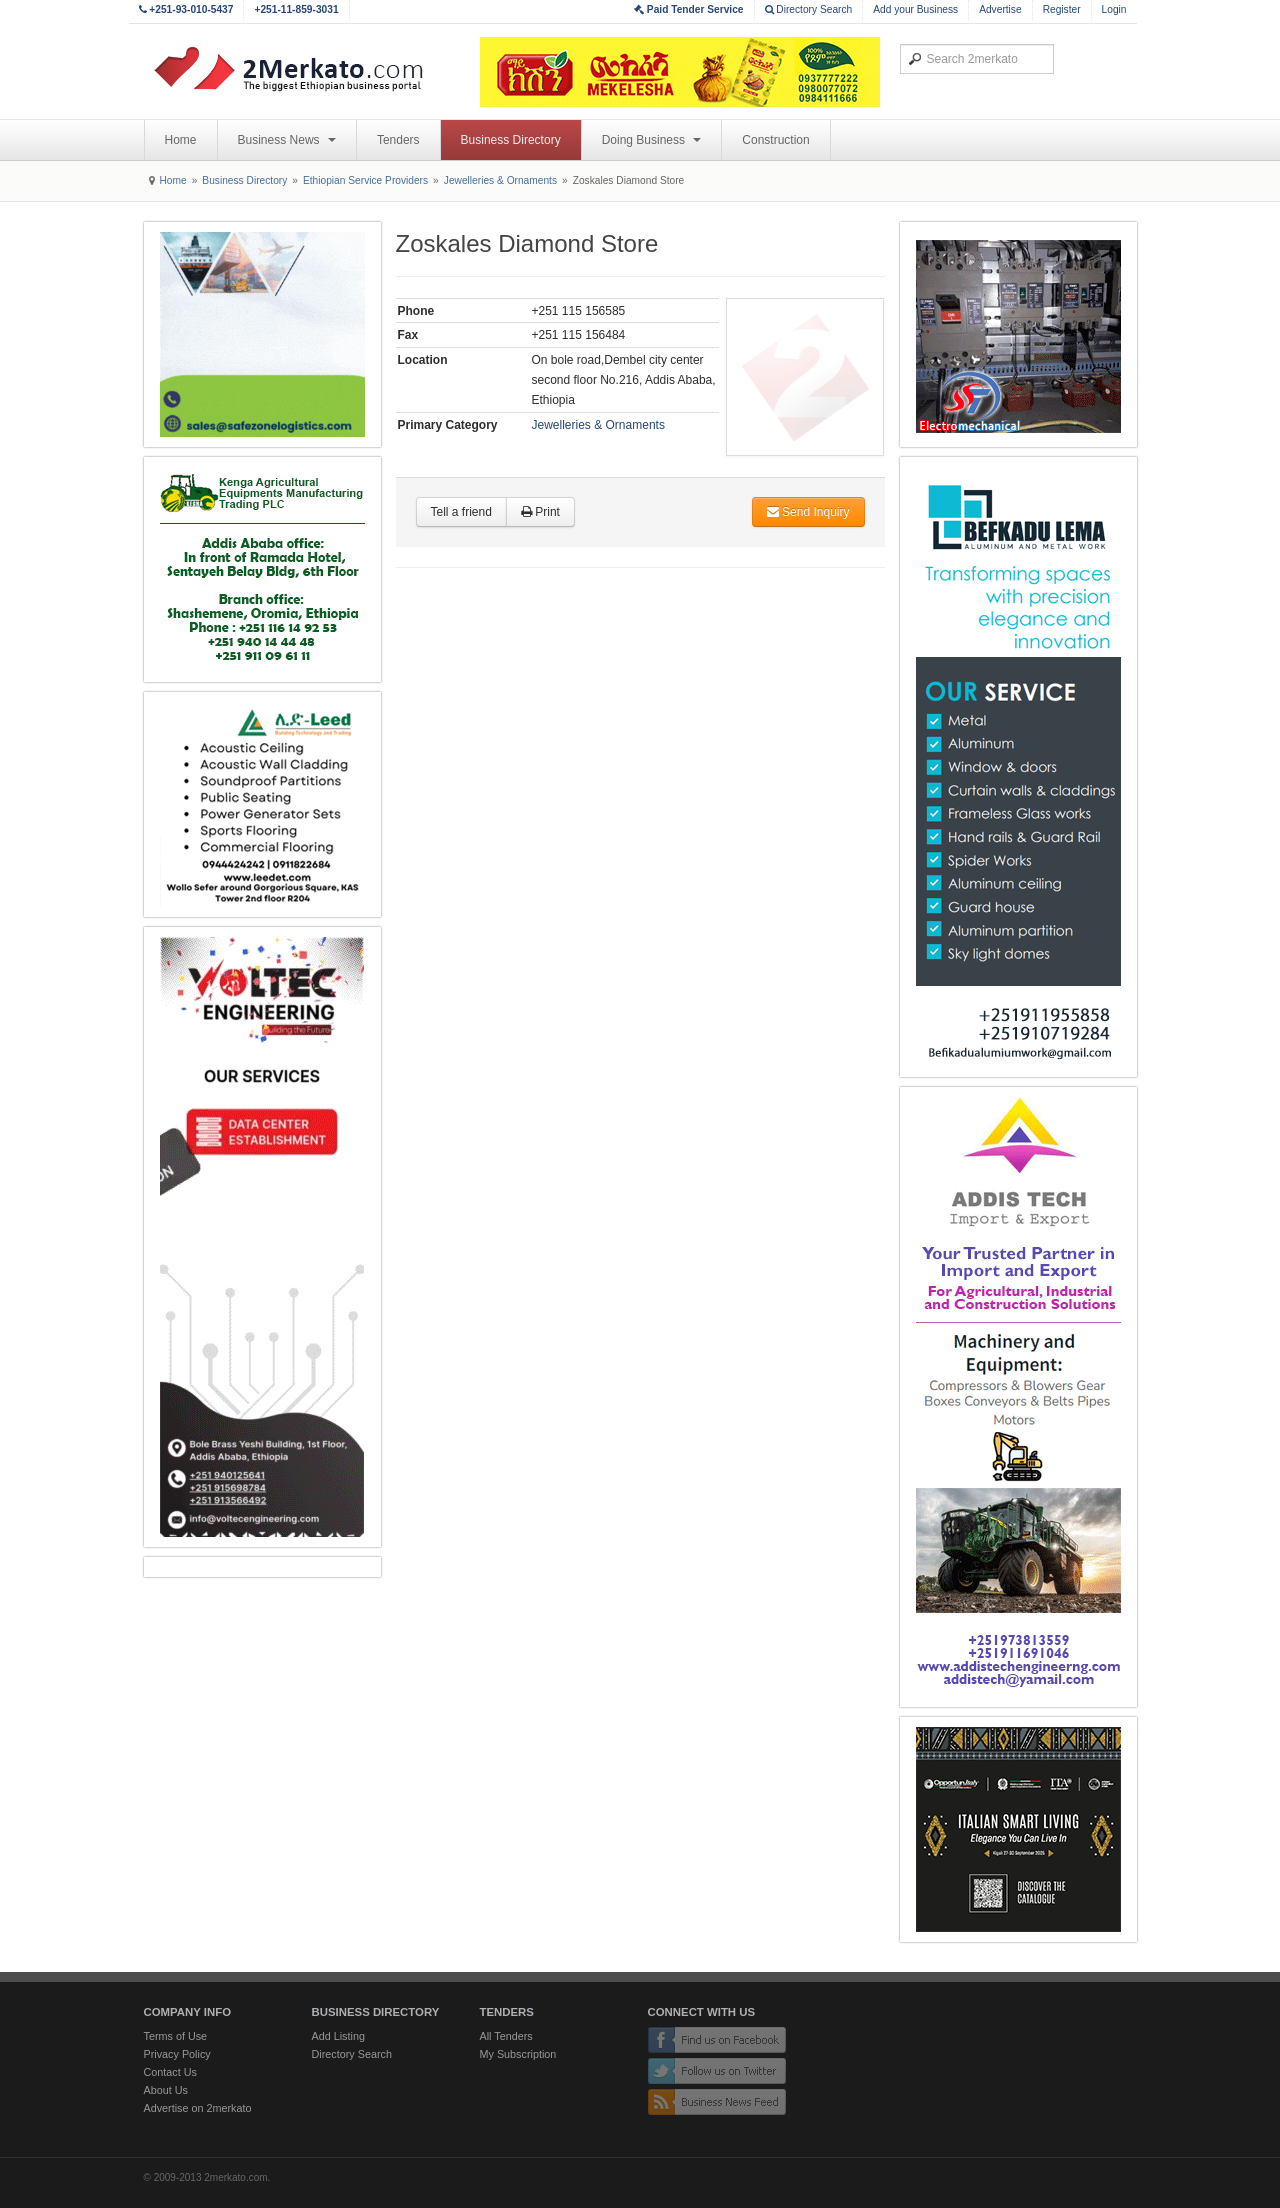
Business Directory (511, 140)
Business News (287, 140)
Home (181, 140)
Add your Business (915, 9)
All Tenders (506, 2036)
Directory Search (809, 9)
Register (1062, 9)
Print (540, 512)
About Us (166, 2090)
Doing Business (652, 140)
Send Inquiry (808, 512)
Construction (775, 140)
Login (1114, 9)
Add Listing (338, 2036)
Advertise (1000, 9)
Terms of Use (176, 2036)
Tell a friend (461, 512)
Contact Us (170, 2072)
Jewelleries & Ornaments (500, 180)
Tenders (398, 140)
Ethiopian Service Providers (365, 180)
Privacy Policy (177, 2054)
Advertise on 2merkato (198, 2108)
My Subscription (518, 2054)
